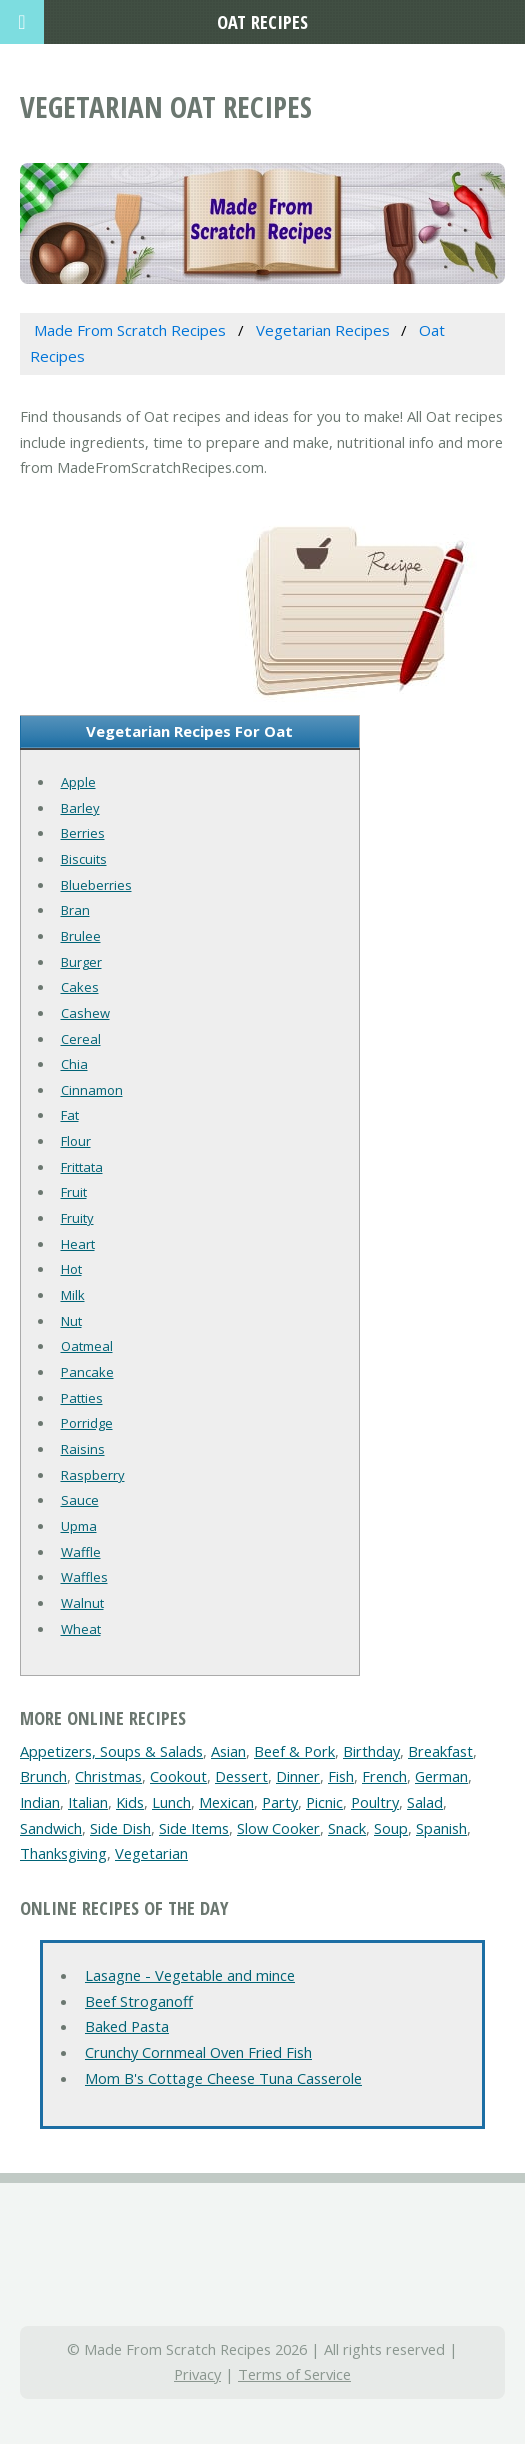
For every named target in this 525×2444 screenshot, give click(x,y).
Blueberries (96, 885)
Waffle (81, 1552)
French (384, 1776)
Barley (80, 808)
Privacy (197, 2374)
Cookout (178, 1776)
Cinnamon (92, 1090)
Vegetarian (151, 1853)
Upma (79, 1526)
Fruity (77, 1218)
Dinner (298, 1776)
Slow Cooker (278, 1828)
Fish (341, 1776)
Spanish (441, 1828)
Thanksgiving (63, 1853)
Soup (391, 1828)
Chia (74, 1064)
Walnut (82, 1603)
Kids (130, 1802)
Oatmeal (87, 1346)
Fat (70, 1115)
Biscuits (84, 859)
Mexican (226, 1802)
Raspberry (93, 1475)
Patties (82, 1398)
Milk (73, 1295)
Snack (347, 1828)
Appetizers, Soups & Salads (111, 1751)
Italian (88, 1802)
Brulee (81, 936)
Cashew (85, 1013)
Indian (40, 1802)
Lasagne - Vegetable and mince (190, 1975)
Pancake (87, 1372)
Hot (71, 1269)
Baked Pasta (127, 2026)
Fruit (74, 1192)
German (441, 1776)
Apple (78, 782)
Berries (83, 833)
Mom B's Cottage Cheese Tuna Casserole (223, 2078)
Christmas (108, 1776)
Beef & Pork (294, 1751)
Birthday (371, 1751)
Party (280, 1802)
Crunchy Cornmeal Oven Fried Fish (198, 2052)
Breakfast (440, 1751)
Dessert (241, 1776)
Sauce (80, 1500)
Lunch (171, 1802)
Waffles (84, 1577)
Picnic (324, 1802)
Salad (425, 1802)
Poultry (375, 1802)
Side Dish (120, 1828)
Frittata (82, 1167)
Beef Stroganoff (139, 2001)
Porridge (87, 1423)
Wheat (81, 1629)
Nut (71, 1321)
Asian (228, 1751)
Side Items (194, 1828)
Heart (78, 1244)
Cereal (81, 1039)
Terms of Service (294, 2374)
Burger (81, 962)
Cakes (80, 987)
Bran (75, 910)
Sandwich (51, 1828)
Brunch (43, 1776)
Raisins (83, 1449)
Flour (76, 1141)
